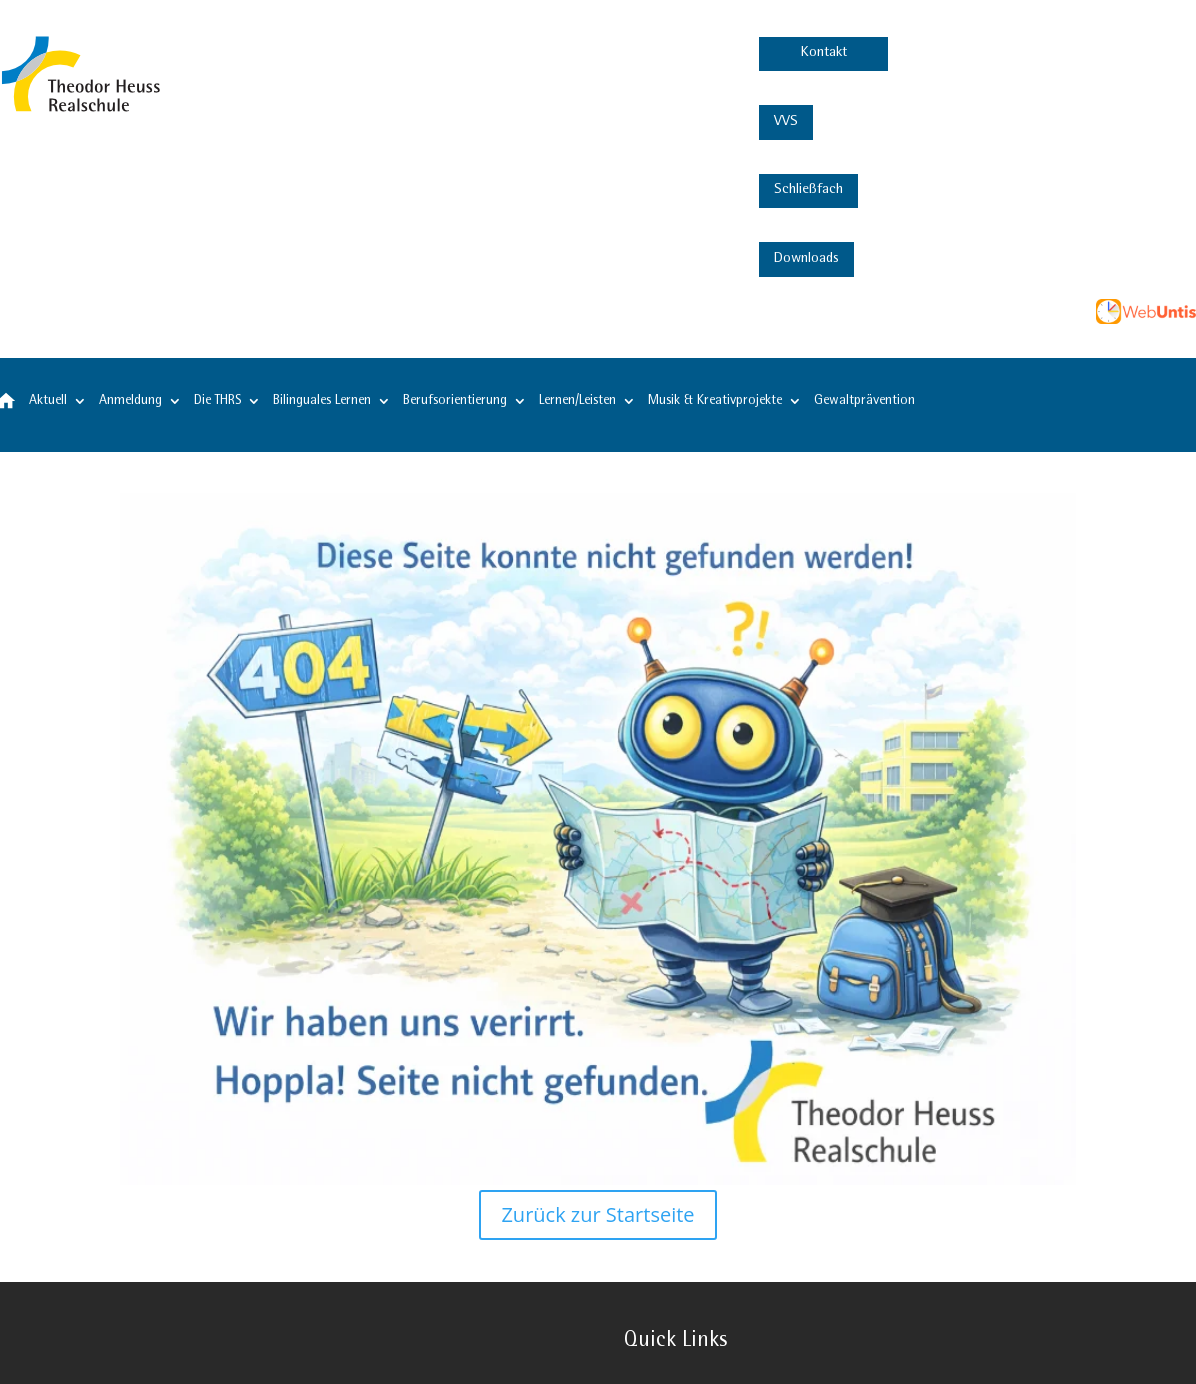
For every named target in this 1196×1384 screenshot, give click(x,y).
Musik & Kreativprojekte (715, 401)
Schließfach (808, 190)
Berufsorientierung (455, 401)
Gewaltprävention (864, 401)
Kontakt (824, 53)
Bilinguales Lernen (322, 401)
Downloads (806, 259)
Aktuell (48, 401)
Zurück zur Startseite (597, 1214)
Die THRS (217, 401)
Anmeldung (130, 401)
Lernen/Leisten (577, 401)
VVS (786, 122)
